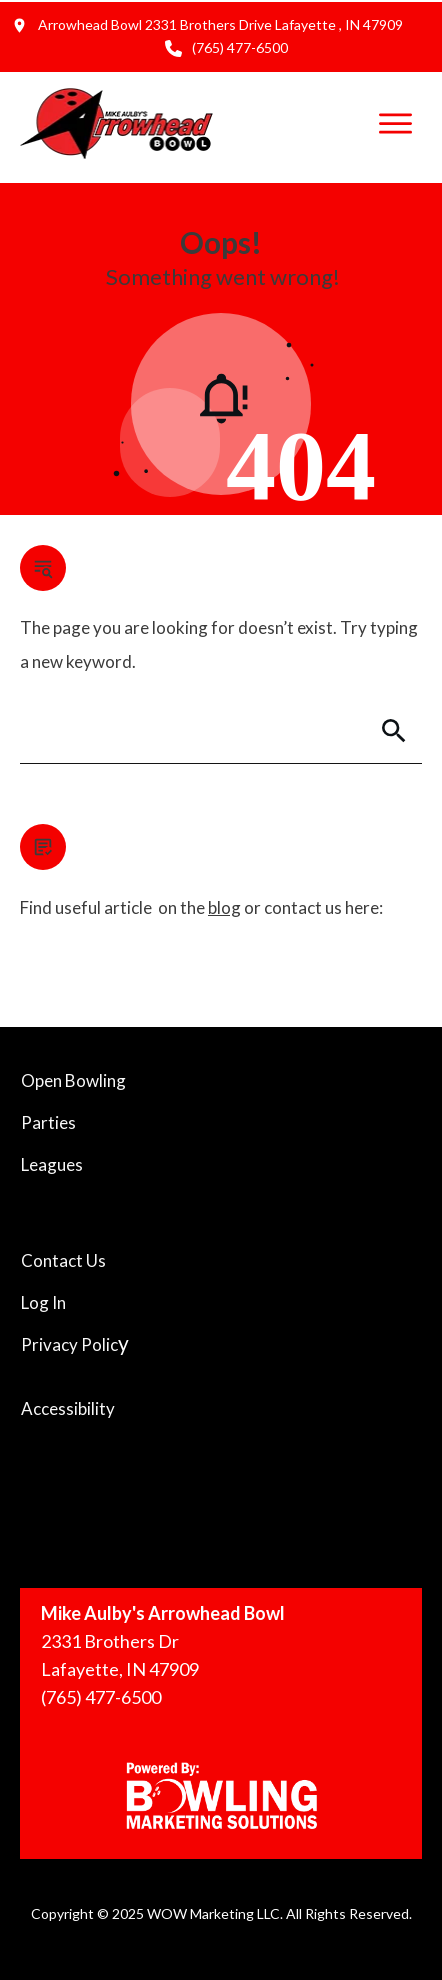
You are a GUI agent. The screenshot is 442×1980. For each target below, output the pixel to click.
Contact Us (63, 1260)
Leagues (52, 1164)
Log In (43, 1302)
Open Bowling (73, 1080)
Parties (48, 1122)
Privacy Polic (69, 1344)
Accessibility (68, 1408)
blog (224, 907)
